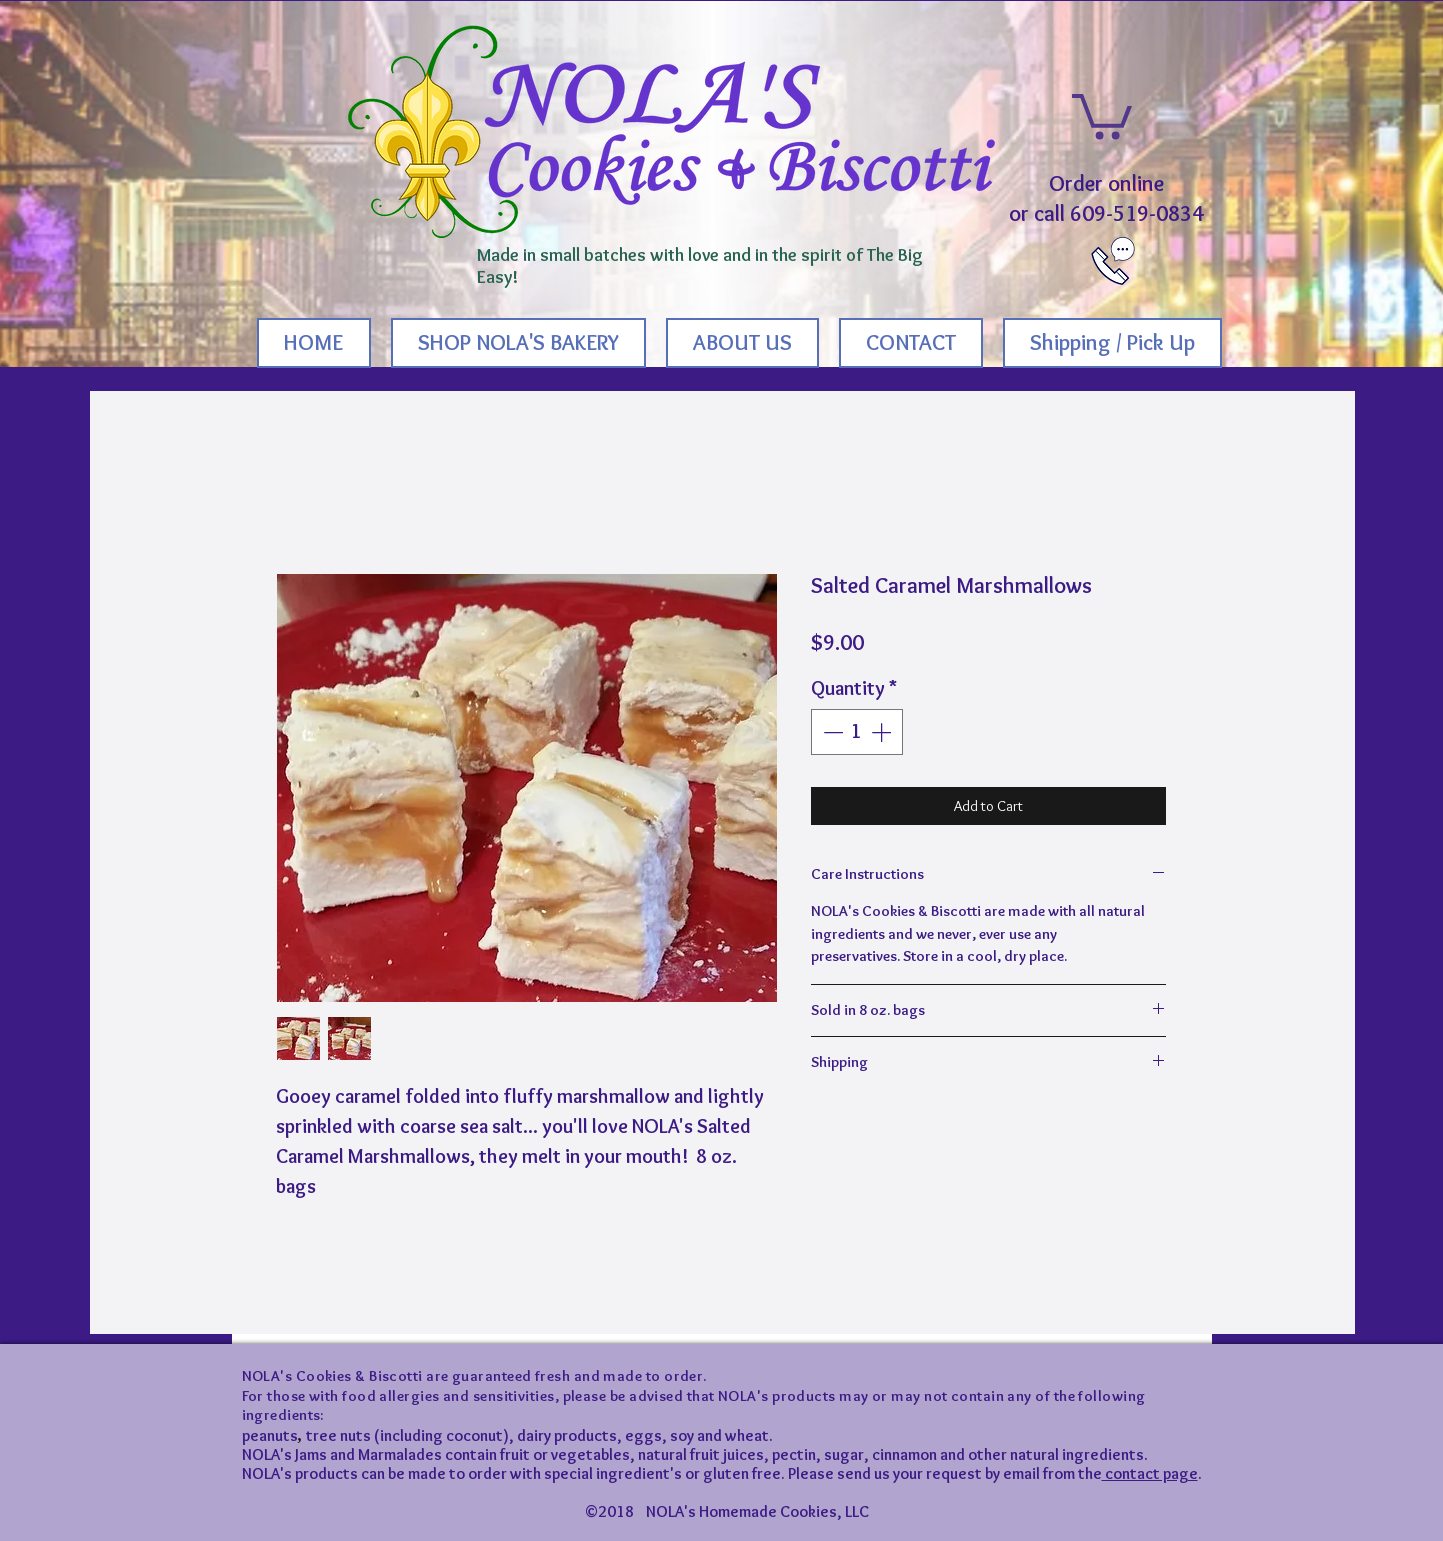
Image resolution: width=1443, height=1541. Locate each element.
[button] (1102, 114)
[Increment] (883, 732)
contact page (1150, 1473)
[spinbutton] (857, 732)
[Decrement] (831, 732)
